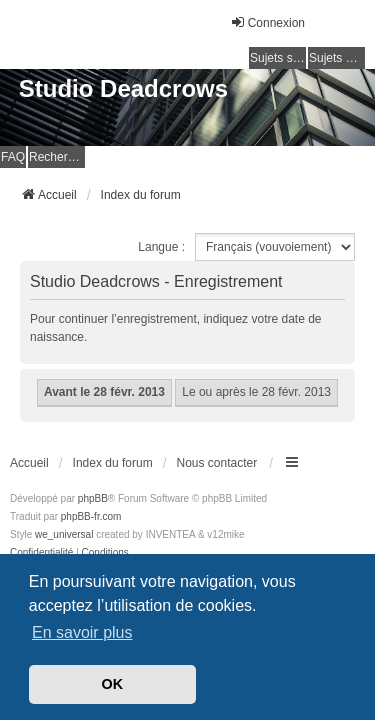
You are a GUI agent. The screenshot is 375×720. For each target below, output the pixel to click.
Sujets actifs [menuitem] (337, 58)
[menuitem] (41, 553)
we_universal (64, 534)
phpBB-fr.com (91, 516)
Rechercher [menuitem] (57, 157)
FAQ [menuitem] (13, 157)
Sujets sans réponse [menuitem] (278, 58)
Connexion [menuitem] (267, 22)
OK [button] (113, 684)
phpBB (93, 498)
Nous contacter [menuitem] (217, 463)
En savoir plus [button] (82, 632)
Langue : (161, 247)
